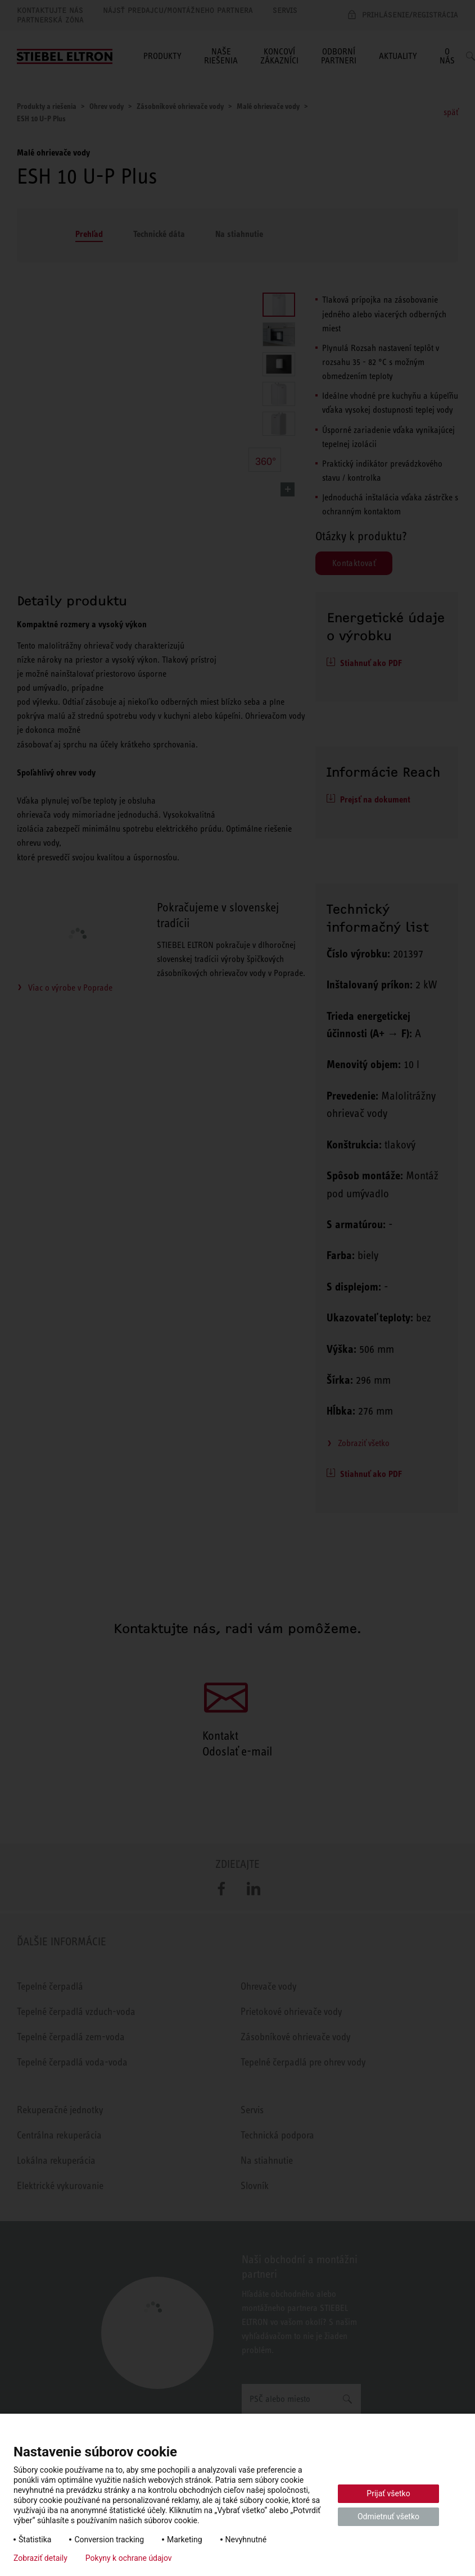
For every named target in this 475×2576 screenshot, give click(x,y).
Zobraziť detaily (40, 2558)
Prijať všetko (388, 2493)
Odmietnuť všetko (388, 2516)
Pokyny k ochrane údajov (128, 2558)
